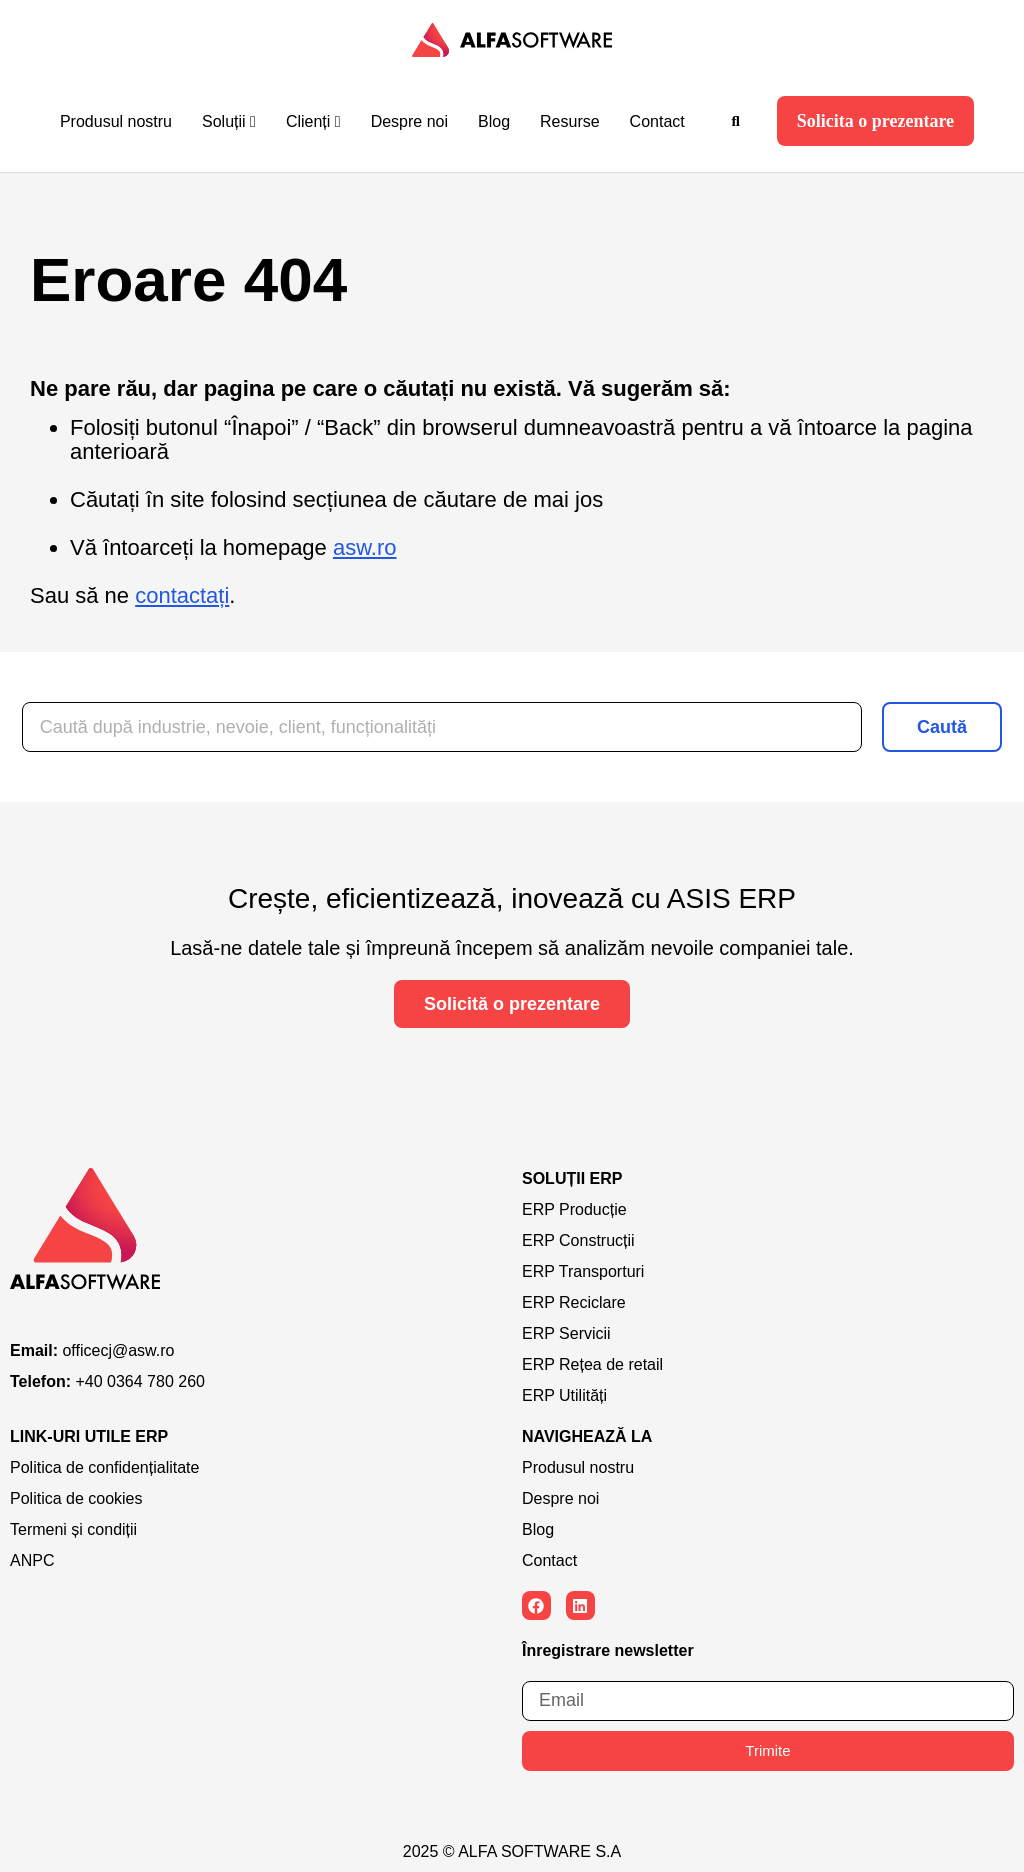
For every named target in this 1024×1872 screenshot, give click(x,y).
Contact (657, 121)
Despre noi (409, 121)
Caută (942, 727)
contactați (182, 595)
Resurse (570, 121)
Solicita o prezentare (875, 121)
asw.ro (365, 547)
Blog (494, 121)
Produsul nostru (116, 121)
